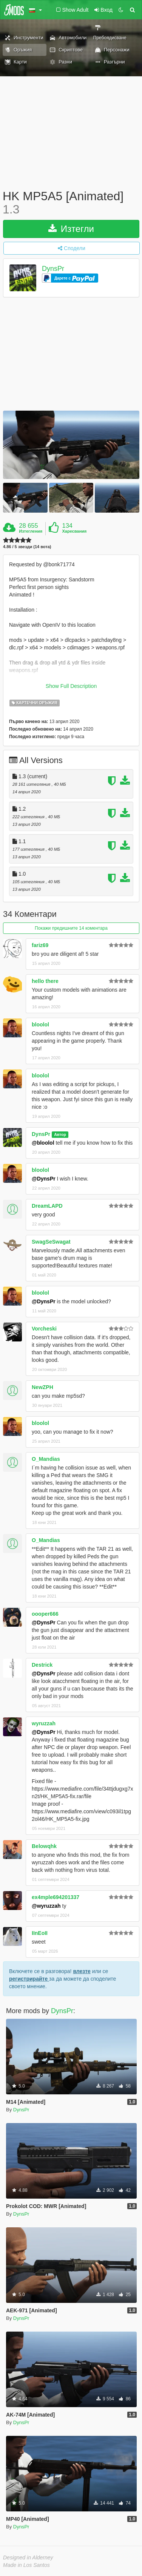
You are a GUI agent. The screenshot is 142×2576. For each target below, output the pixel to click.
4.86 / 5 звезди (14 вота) (27, 547)
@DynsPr (44, 1179)
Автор (60, 1134)
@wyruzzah (46, 1906)
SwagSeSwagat (51, 1242)
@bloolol (43, 1143)
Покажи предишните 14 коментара (71, 928)
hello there (45, 981)
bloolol (40, 1024)
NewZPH (42, 1387)
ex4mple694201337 (55, 1897)
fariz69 (40, 945)
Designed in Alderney (28, 2557)
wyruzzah (44, 1723)
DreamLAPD (47, 1206)
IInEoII (40, 1933)
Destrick (42, 1665)
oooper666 (45, 1614)
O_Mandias (46, 1459)
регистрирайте (29, 1979)
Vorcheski (44, 1329)
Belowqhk (44, 1846)
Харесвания (74, 531)
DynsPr (53, 269)
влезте (82, 1971)
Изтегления (30, 531)
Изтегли (71, 229)
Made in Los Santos (26, 2565)
